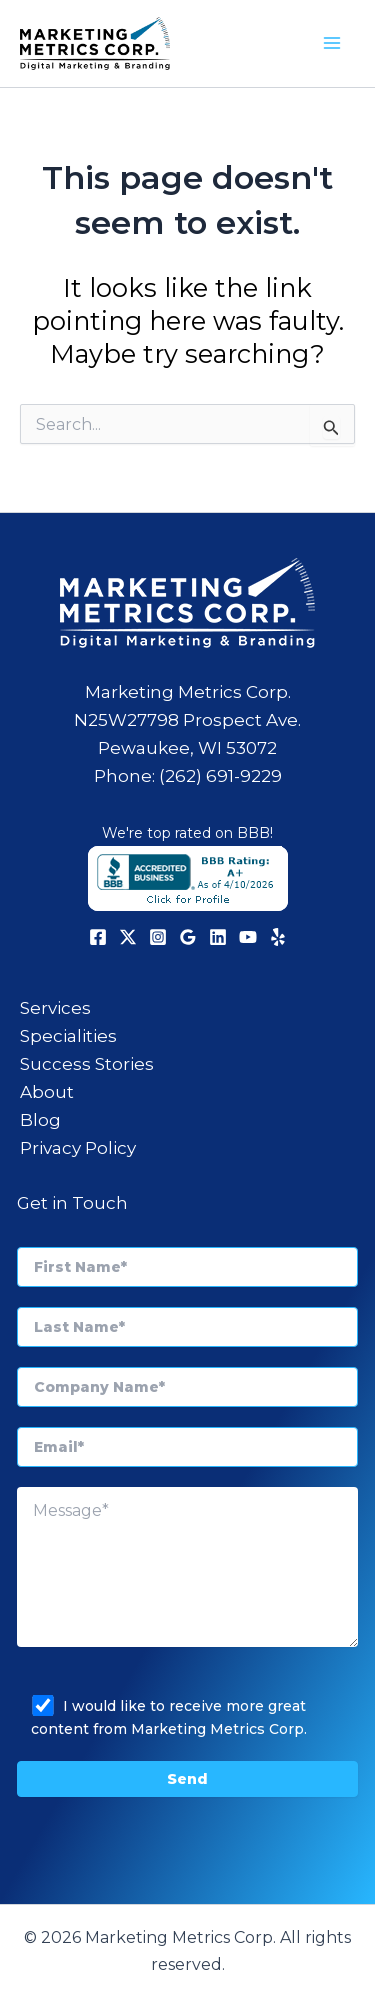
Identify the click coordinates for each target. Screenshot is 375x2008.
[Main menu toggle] (333, 44)
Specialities (68, 1036)
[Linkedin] (218, 937)
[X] (128, 937)
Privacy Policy (78, 1148)
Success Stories (87, 1064)
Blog (40, 1120)
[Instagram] (158, 937)
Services (55, 1008)
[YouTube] (248, 937)
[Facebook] (98, 937)
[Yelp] (278, 937)
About (47, 1092)
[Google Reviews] (188, 937)
